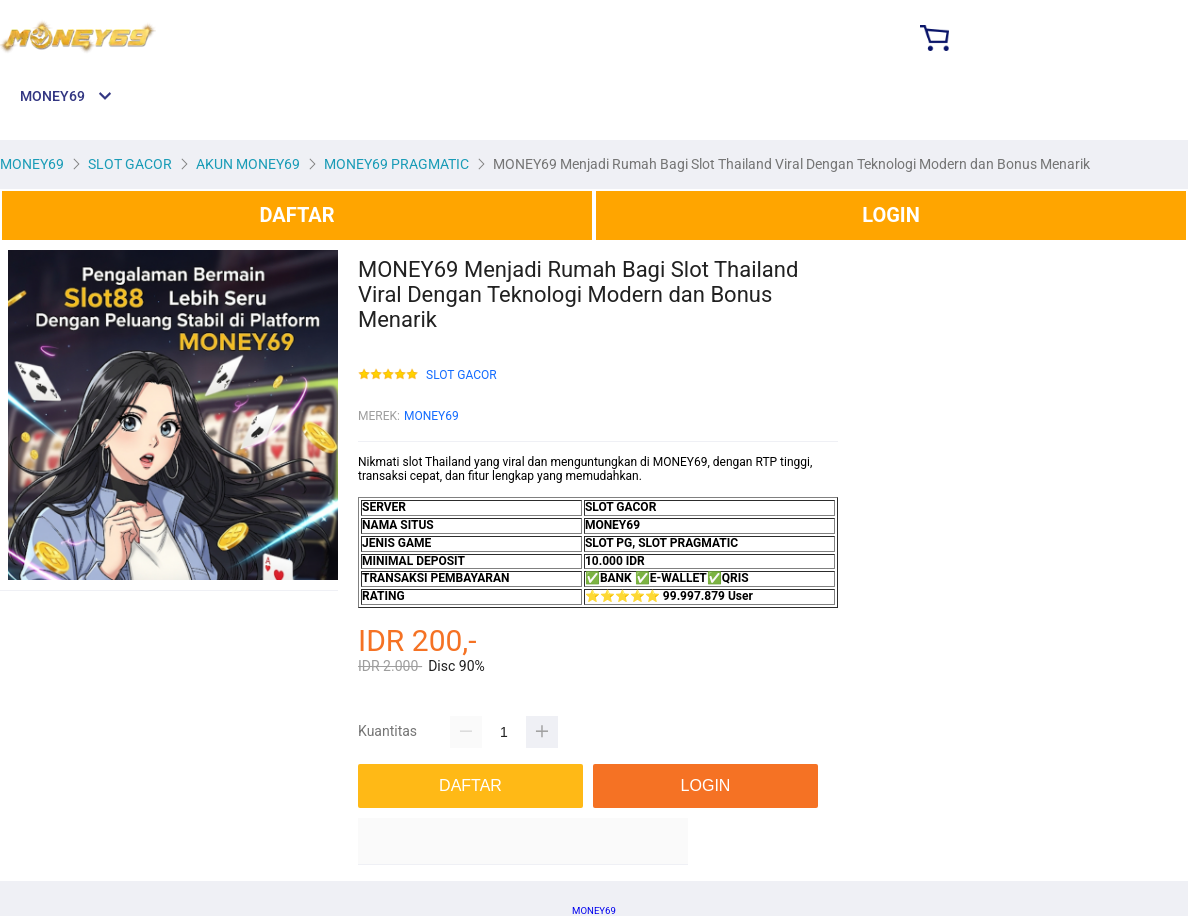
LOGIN (891, 215)
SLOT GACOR (461, 375)
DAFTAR (296, 215)
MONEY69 (431, 416)
